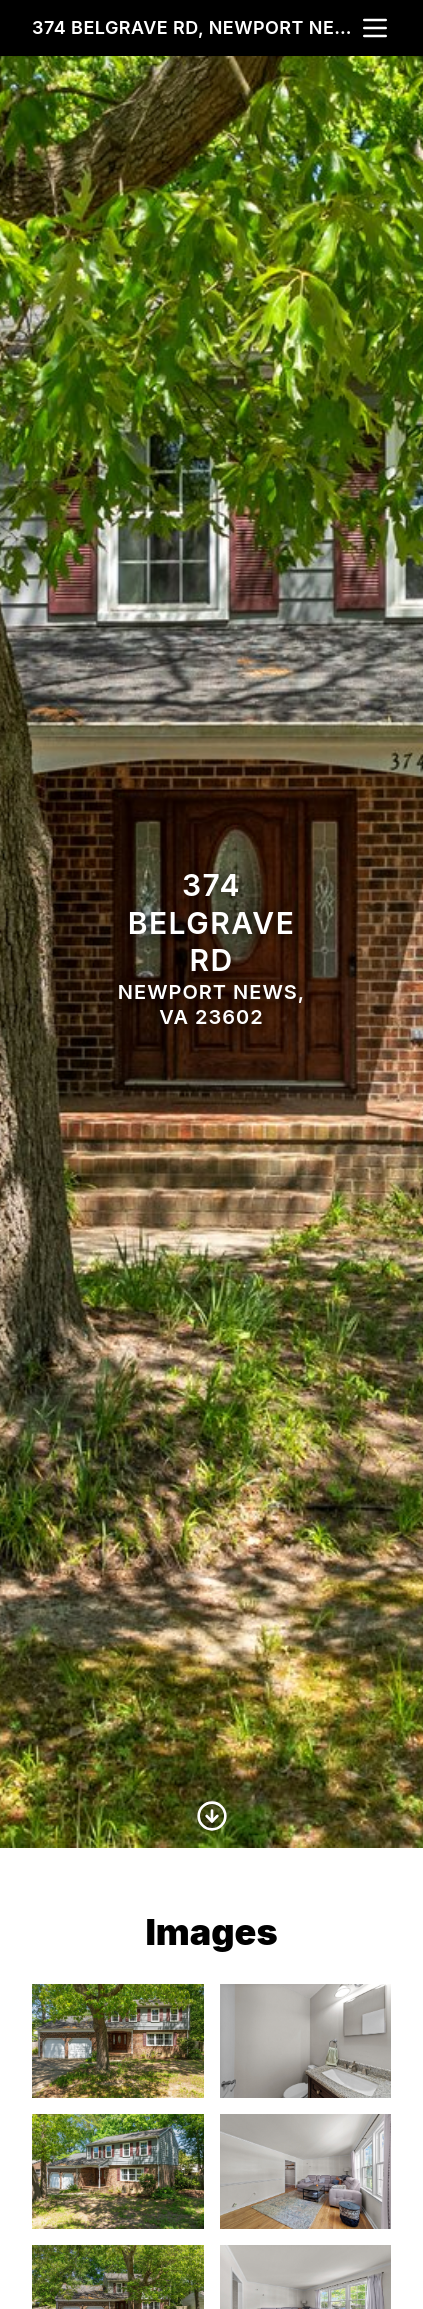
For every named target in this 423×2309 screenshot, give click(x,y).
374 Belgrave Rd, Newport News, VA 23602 (195, 27)
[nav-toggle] (375, 28)
